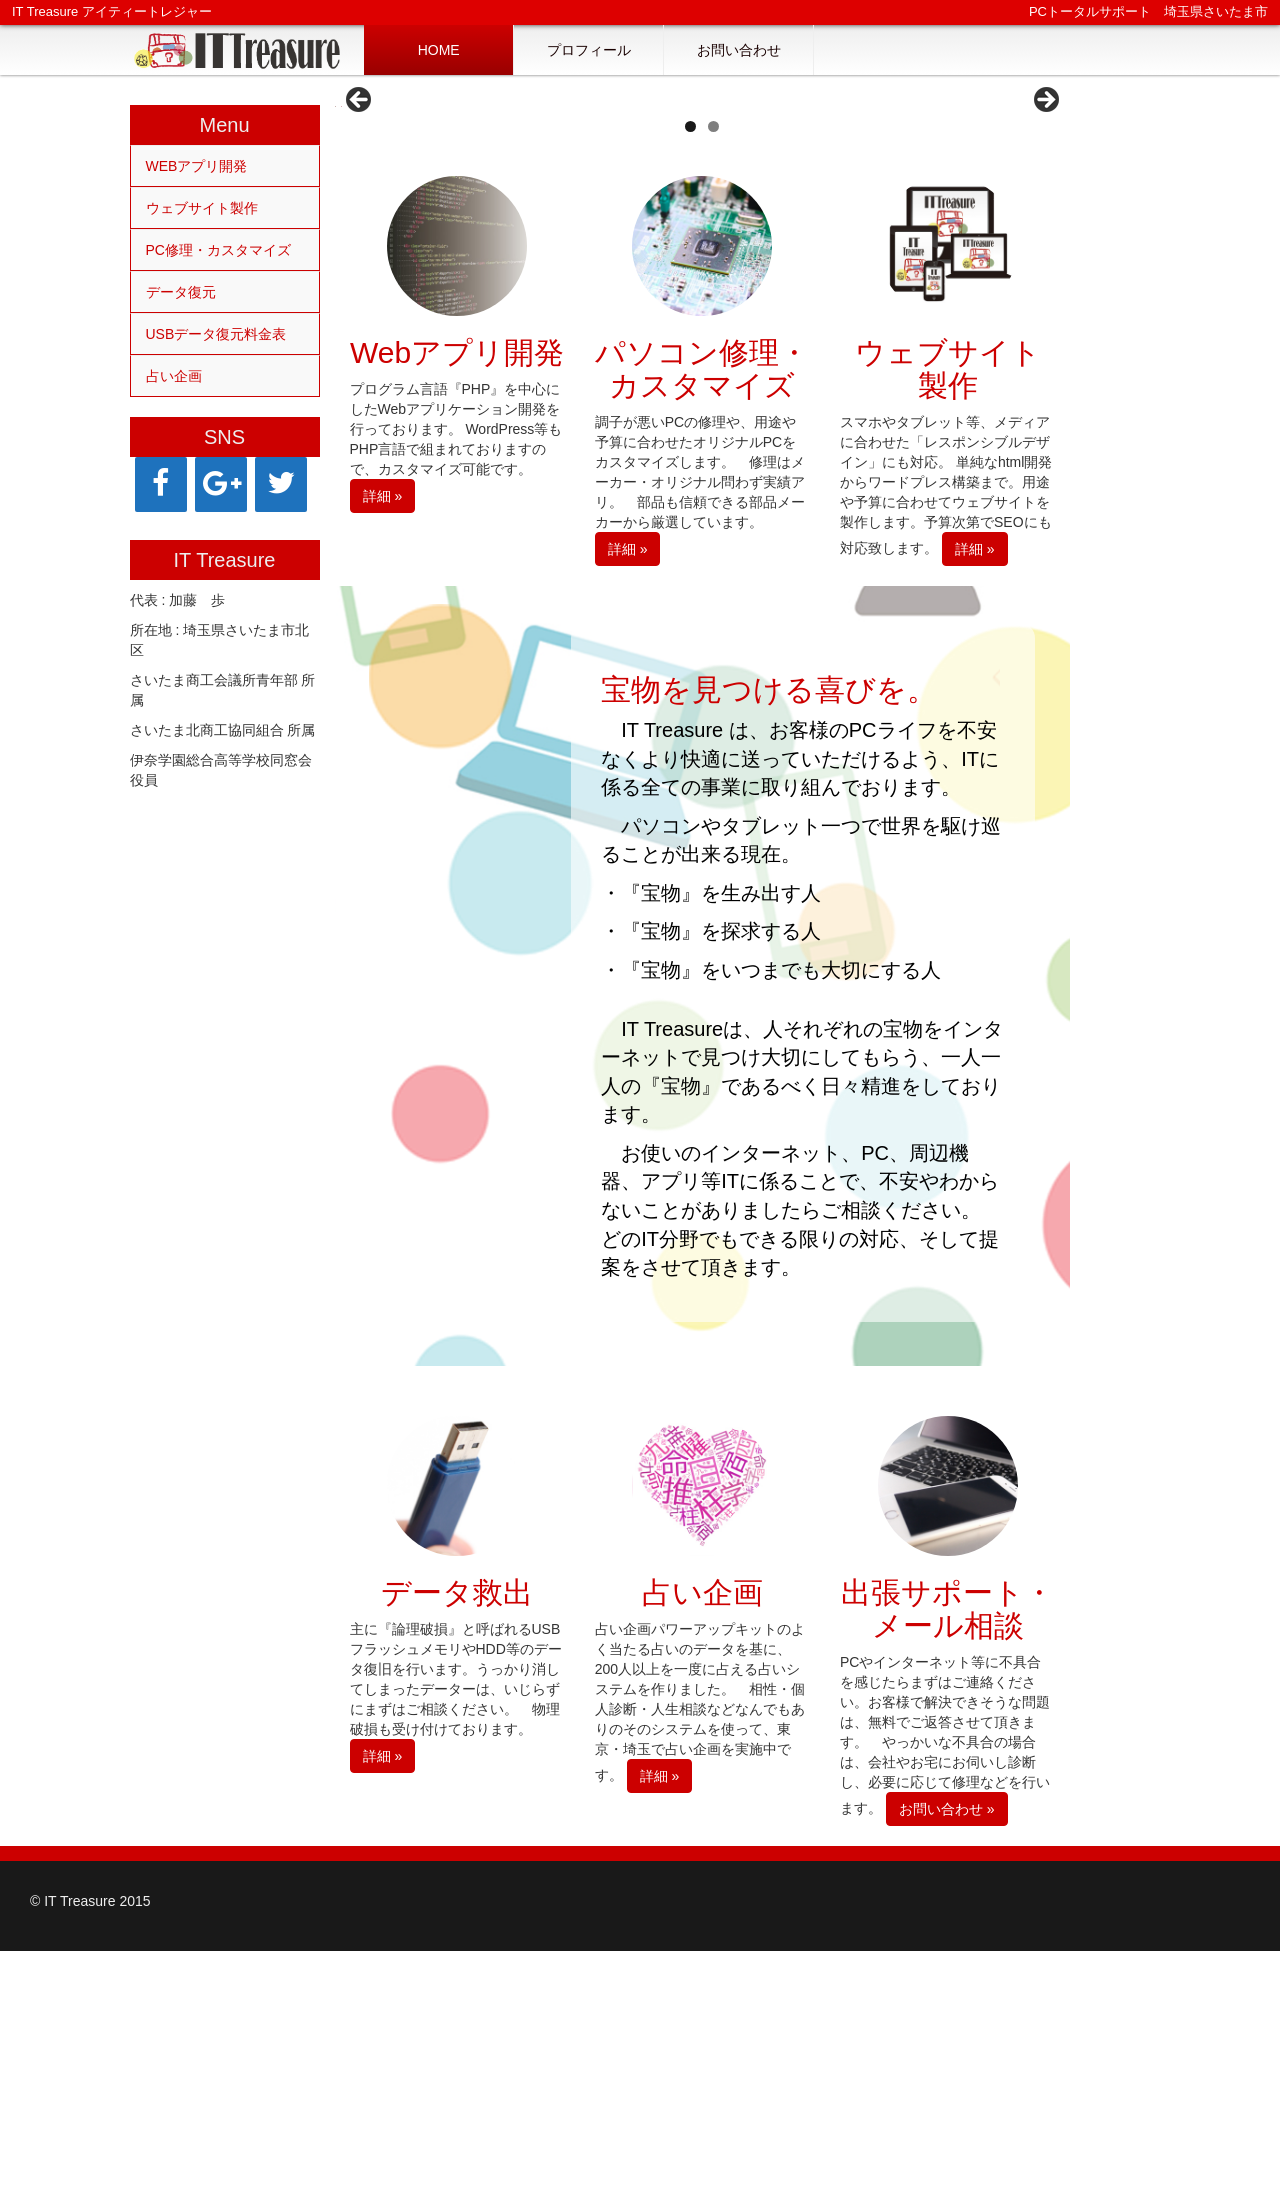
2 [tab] (713, 372)
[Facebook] (161, 484)
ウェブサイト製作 (202, 208)
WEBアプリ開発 (197, 166)
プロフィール (589, 50)
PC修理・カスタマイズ (218, 250)
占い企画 (174, 376)
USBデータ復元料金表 (216, 334)
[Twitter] (281, 484)
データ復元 (181, 292)
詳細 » (383, 742)
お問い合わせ (739, 50)
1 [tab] (690, 372)
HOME (439, 50)
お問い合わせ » (947, 2055)
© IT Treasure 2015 (90, 2147)
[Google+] (221, 484)
